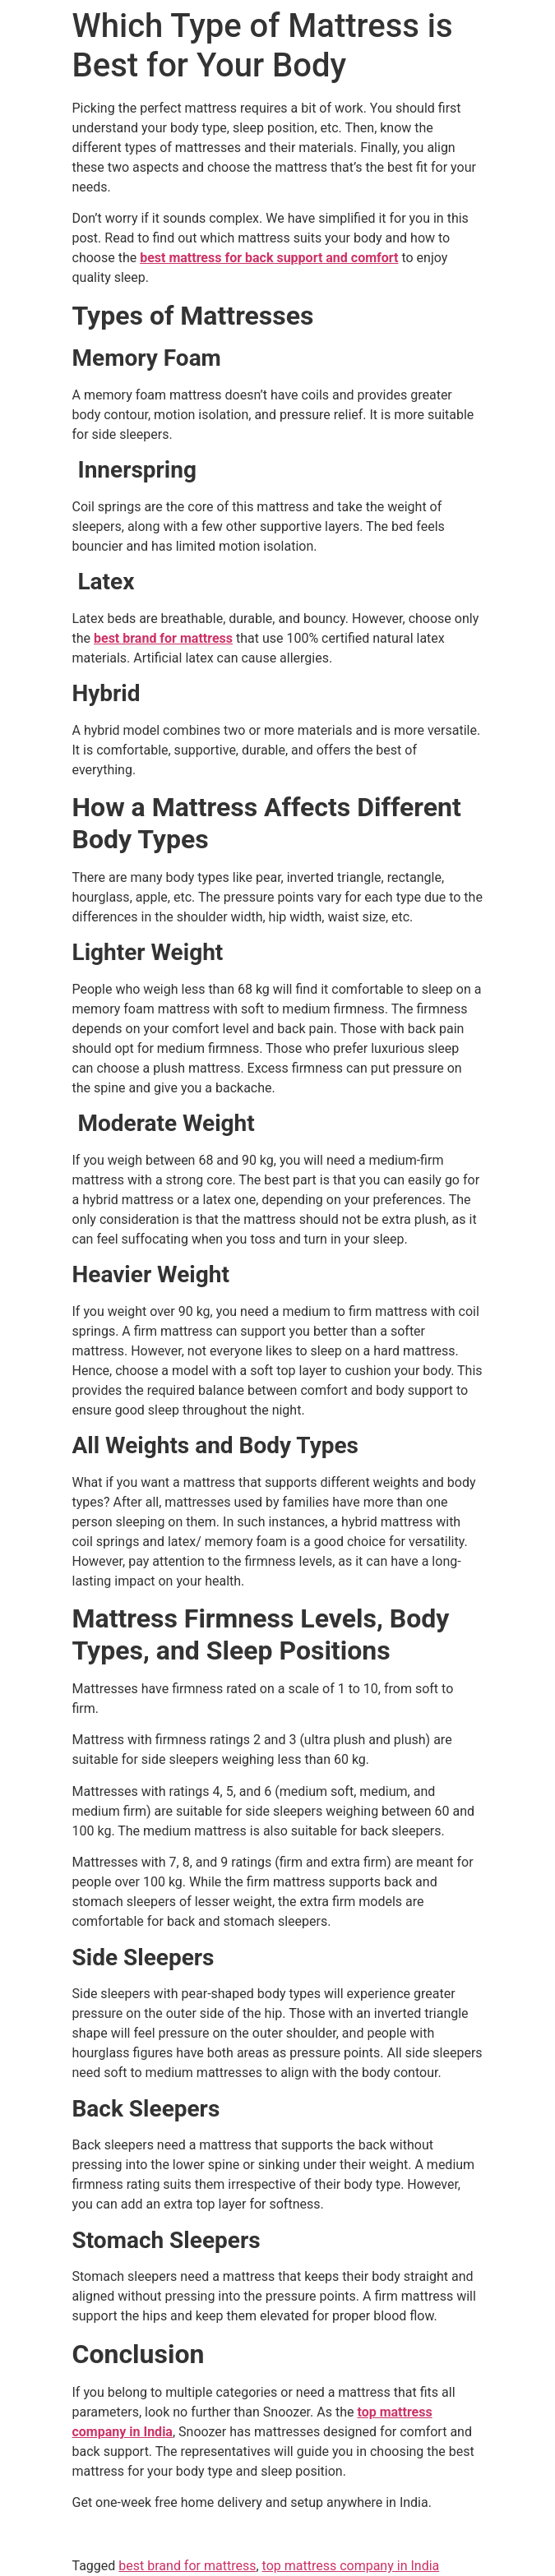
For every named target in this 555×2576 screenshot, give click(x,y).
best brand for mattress (187, 2566)
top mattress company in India (351, 2566)
